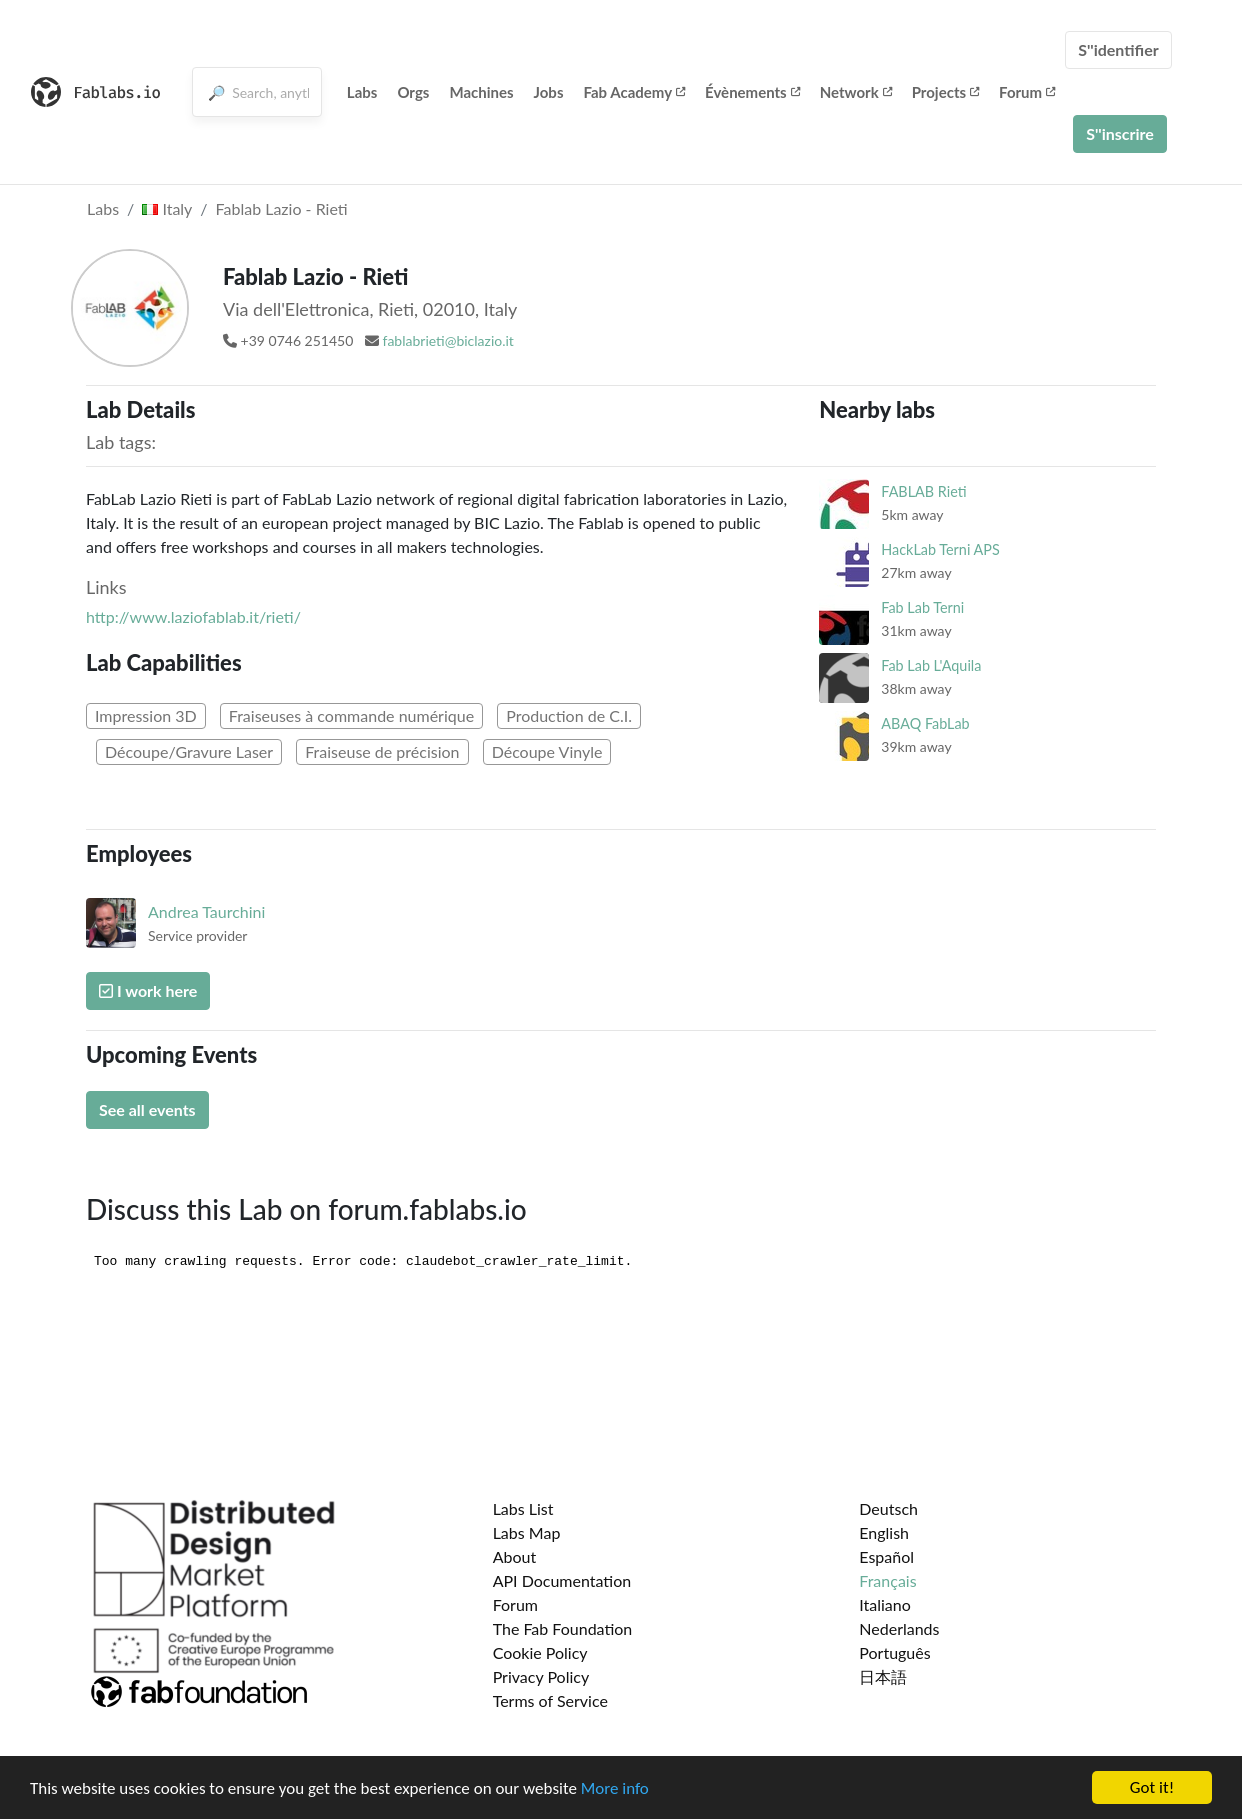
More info (615, 1788)
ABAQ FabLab (925, 723)
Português (894, 1652)
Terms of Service (550, 1700)
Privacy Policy (541, 1676)
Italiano (885, 1604)
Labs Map (527, 1532)
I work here (148, 990)
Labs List (523, 1508)
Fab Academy (634, 92)
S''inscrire (1120, 133)
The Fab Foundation (563, 1628)
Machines (481, 92)
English (884, 1532)
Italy (167, 208)
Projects (945, 92)
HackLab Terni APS (940, 549)
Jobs (549, 92)
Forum (1027, 92)
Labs (362, 92)
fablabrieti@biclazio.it (448, 340)
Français (887, 1580)
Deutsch (888, 1508)
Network (856, 92)
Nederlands (899, 1628)
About (515, 1556)
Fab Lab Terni (922, 607)
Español (886, 1556)
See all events (147, 1109)
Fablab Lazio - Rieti (282, 208)
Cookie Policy (540, 1652)
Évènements (752, 92)
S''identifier (1118, 49)
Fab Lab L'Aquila (931, 665)
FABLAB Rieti (923, 491)
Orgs (413, 92)
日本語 (883, 1676)
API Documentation (562, 1580)
